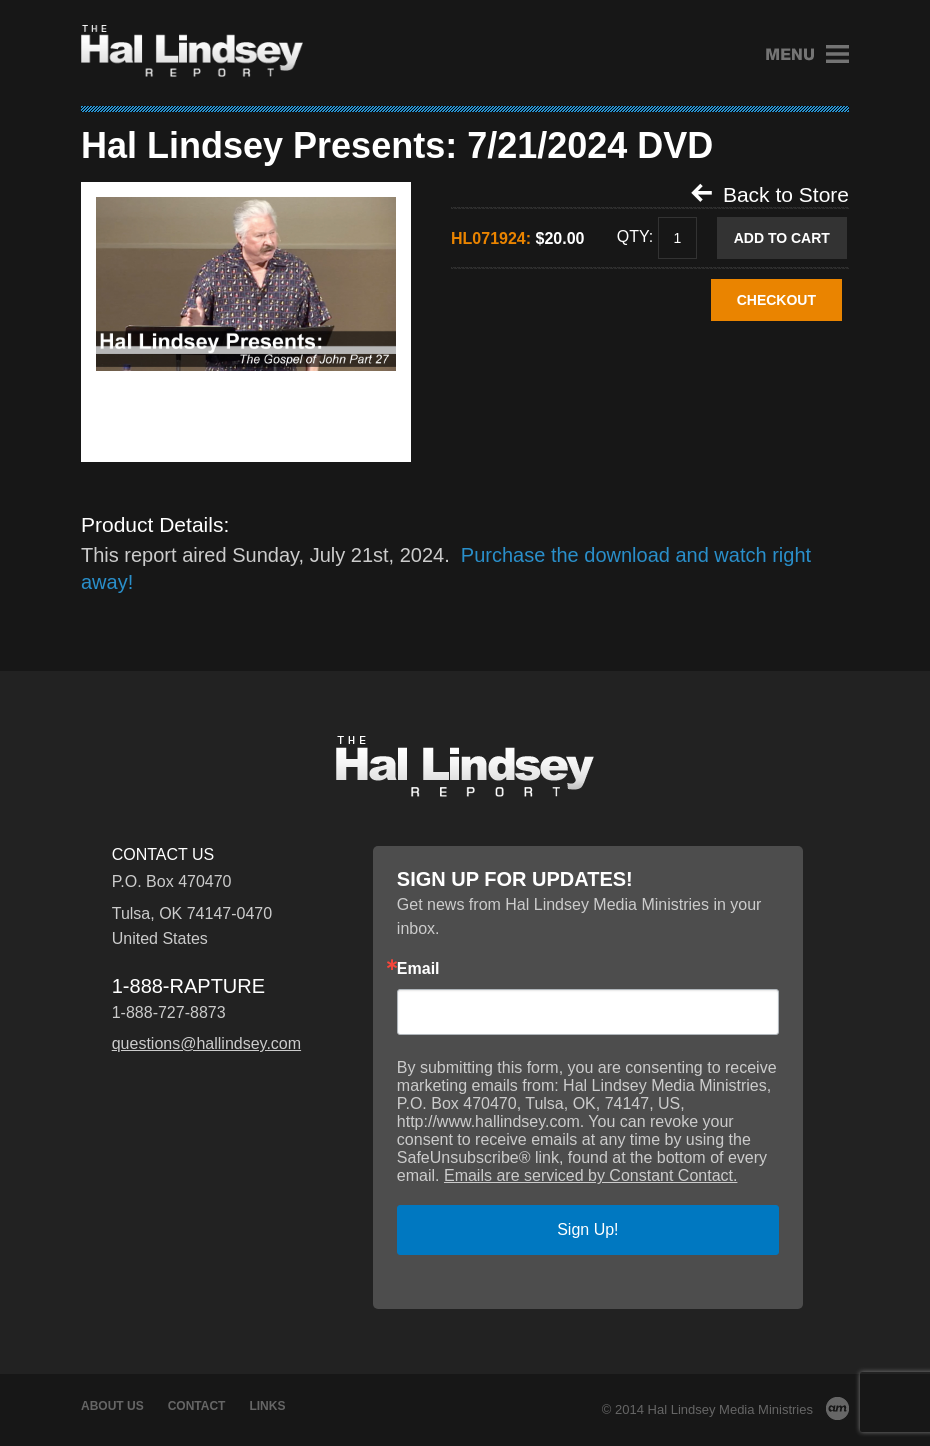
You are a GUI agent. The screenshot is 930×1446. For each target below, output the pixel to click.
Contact (197, 1406)
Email (418, 969)
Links (267, 1406)
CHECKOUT (776, 300)
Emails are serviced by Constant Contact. (590, 1175)
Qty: (635, 237)
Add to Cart (782, 238)
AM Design (837, 1408)
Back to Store (770, 194)
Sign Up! (587, 1229)
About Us (112, 1406)
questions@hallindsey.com (206, 1043)
